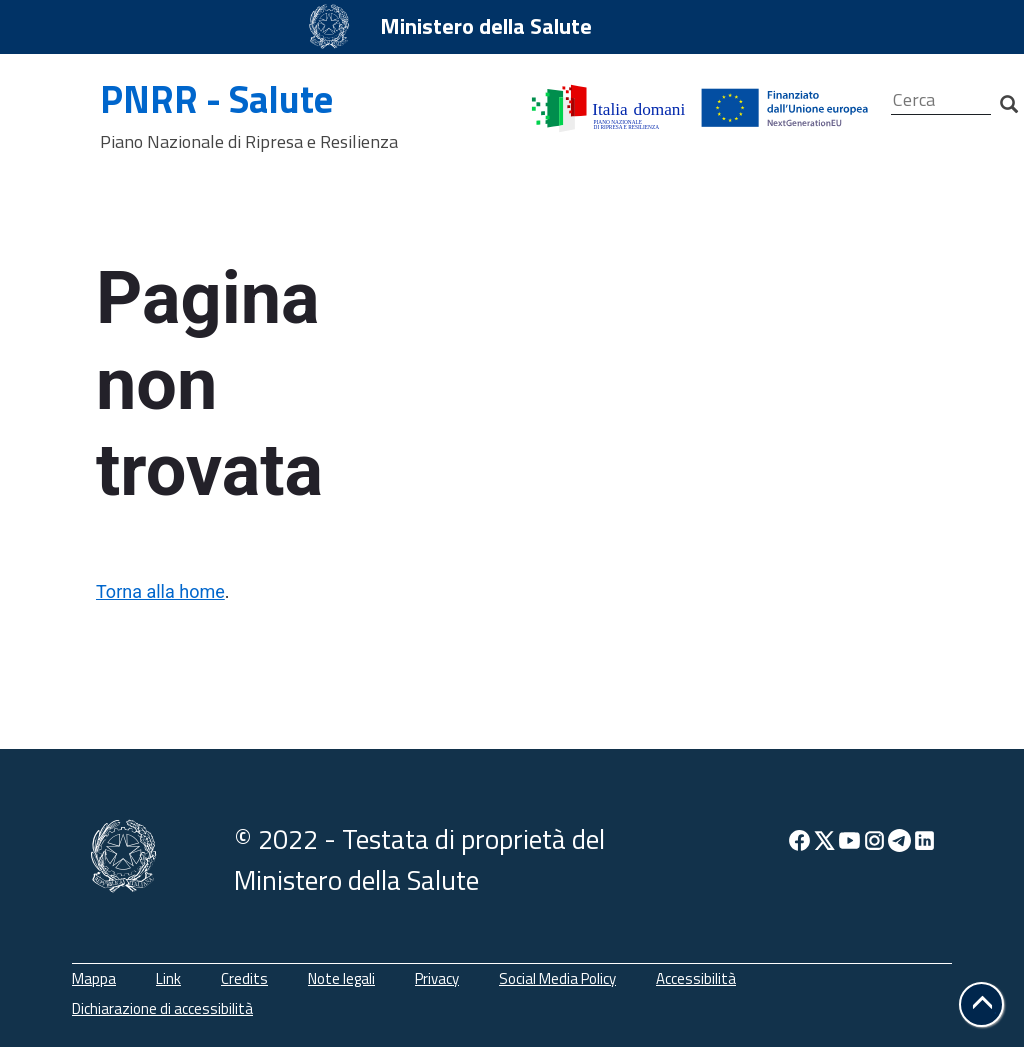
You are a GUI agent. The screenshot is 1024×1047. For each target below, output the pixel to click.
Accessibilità (696, 978)
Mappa (94, 978)
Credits (244, 978)
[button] (981, 1004)
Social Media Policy (557, 978)
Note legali (341, 978)
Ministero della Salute (486, 26)
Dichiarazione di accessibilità (162, 1008)
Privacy (437, 978)
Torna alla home (160, 591)
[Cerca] (941, 100)
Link (168, 978)
